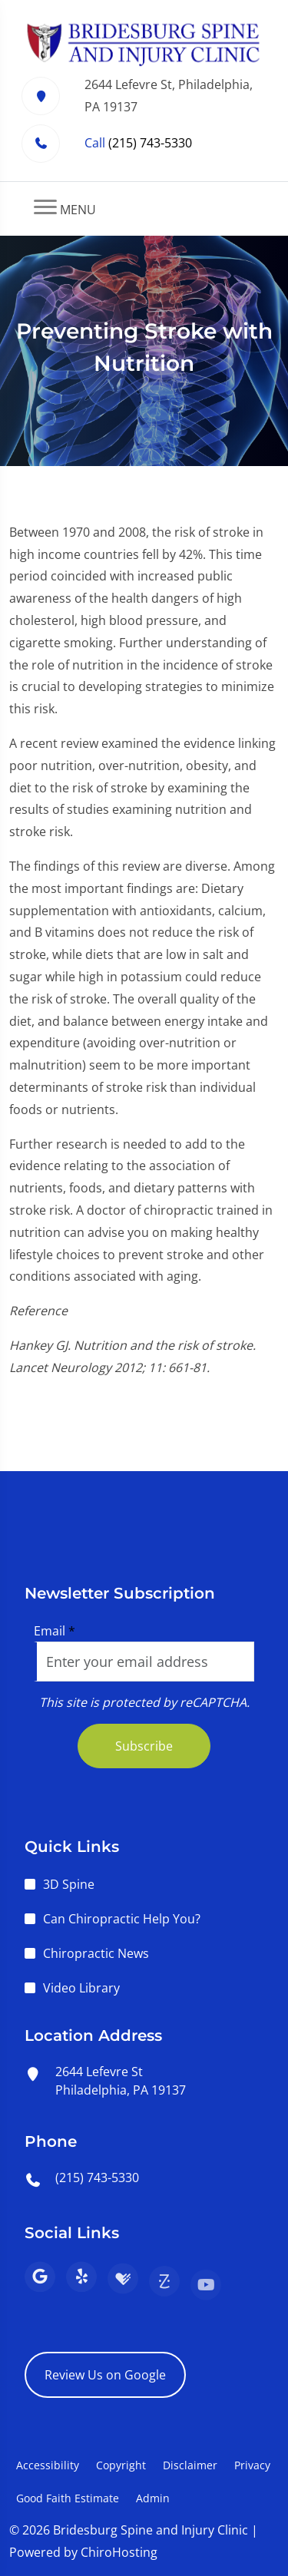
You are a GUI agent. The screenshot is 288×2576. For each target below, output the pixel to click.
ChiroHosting (119, 2552)
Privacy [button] (252, 2465)
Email (54, 1630)
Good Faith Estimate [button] (67, 2498)
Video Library (81, 1987)
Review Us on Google (105, 2374)
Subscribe (144, 1746)
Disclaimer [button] (190, 2465)
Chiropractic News (96, 1953)
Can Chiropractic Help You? (121, 1918)
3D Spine (68, 1884)
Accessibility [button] (47, 2465)
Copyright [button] (121, 2465)
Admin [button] (153, 2498)
